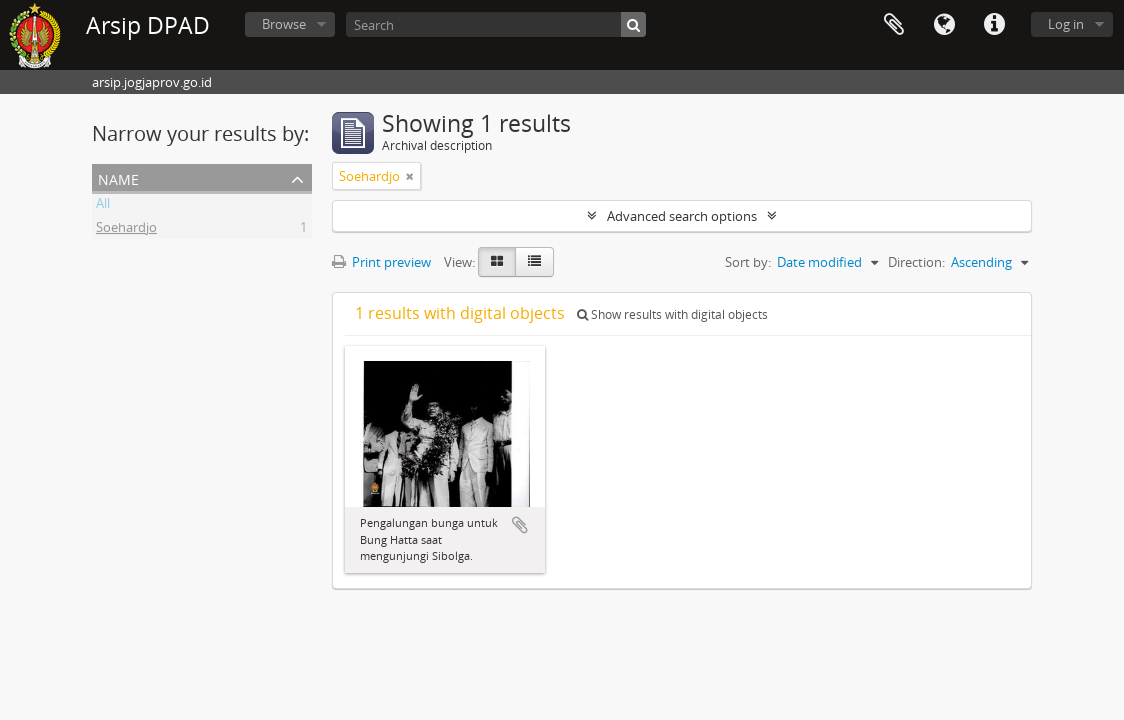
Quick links (994, 25)
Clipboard (894, 25)
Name (118, 177)
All (103, 206)
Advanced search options (682, 216)
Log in (1066, 24)
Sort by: (748, 262)
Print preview (381, 262)
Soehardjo (126, 230)
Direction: (916, 262)
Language (944, 25)
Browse (284, 24)
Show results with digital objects (672, 314)
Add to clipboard (520, 525)
